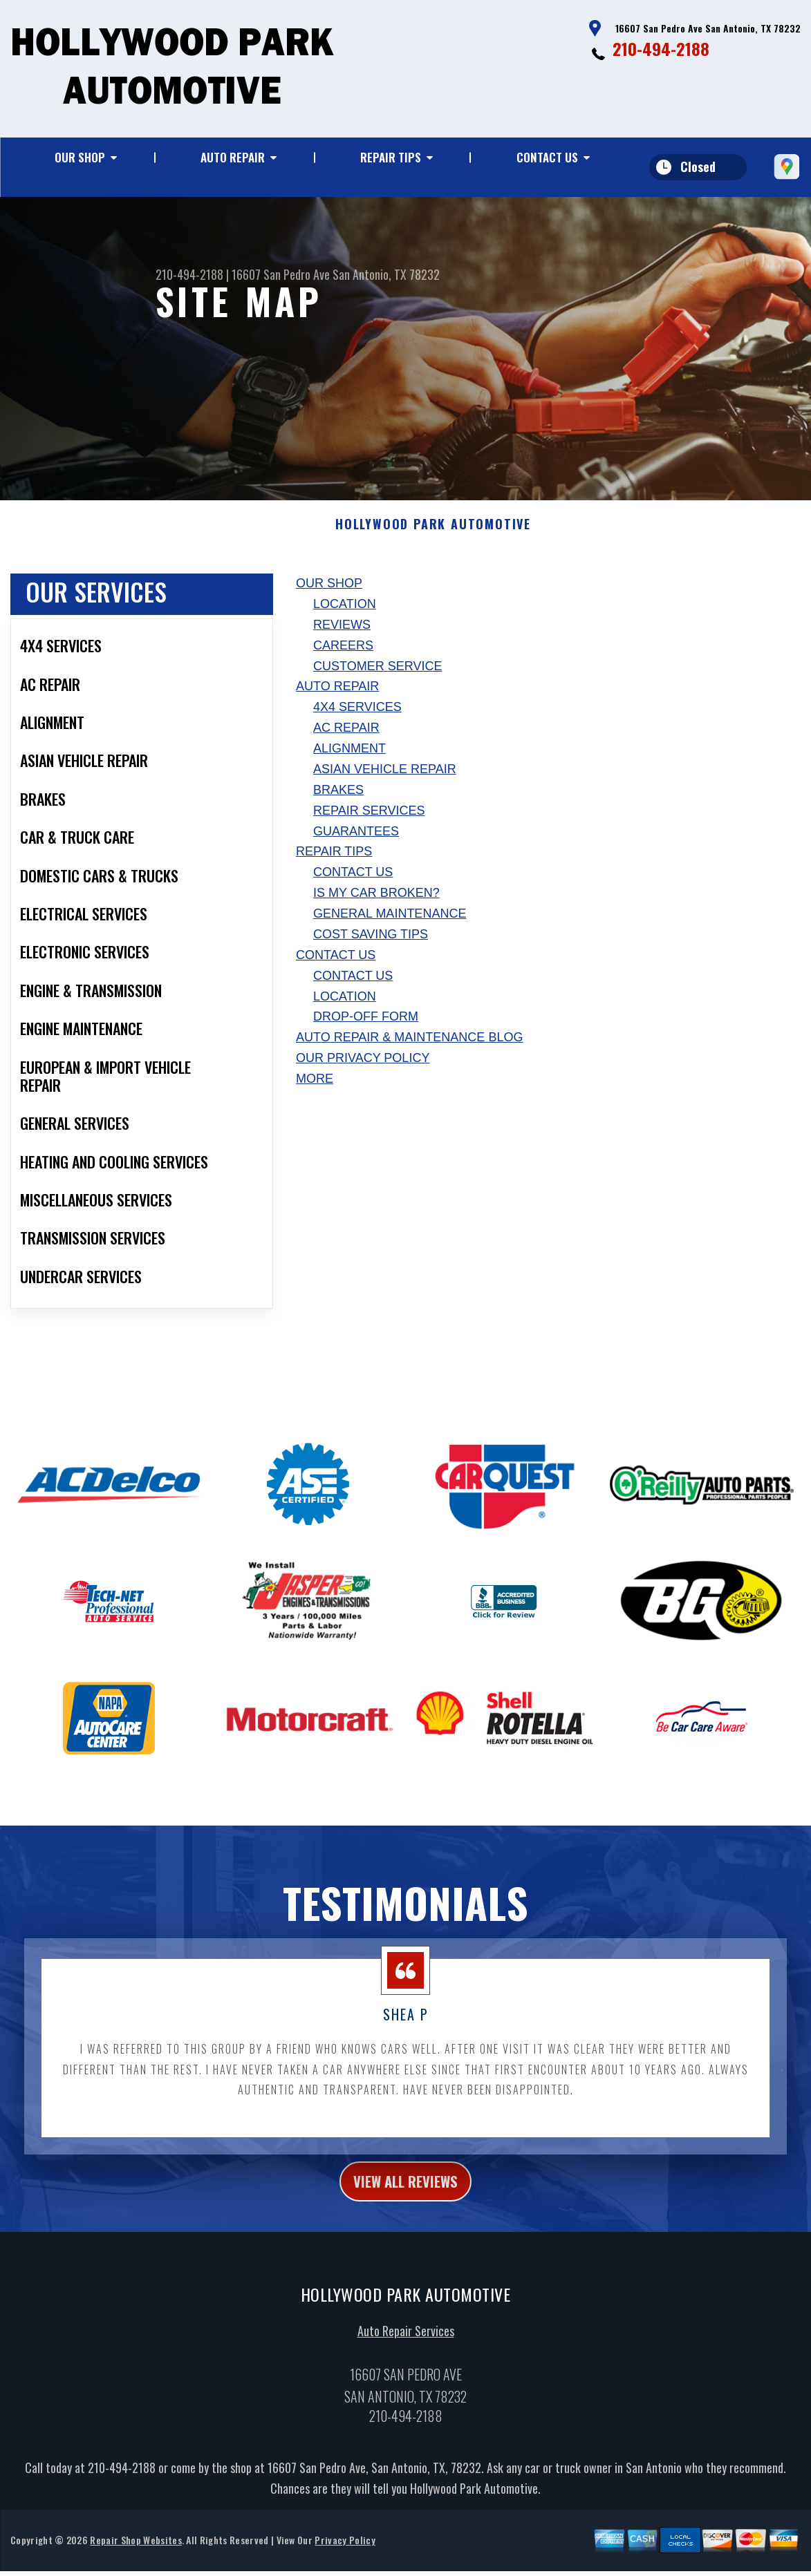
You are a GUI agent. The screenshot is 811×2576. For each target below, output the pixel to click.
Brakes (338, 804)
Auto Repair (233, 157)
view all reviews (405, 2197)
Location (344, 618)
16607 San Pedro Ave (281, 274)
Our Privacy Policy (362, 1072)
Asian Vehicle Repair (384, 783)
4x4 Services (357, 721)
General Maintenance (389, 927)
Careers (343, 658)
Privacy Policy (345, 2558)
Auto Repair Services (405, 2349)
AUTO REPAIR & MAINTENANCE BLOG (409, 1051)
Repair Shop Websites (135, 2558)
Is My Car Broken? (376, 906)
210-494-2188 (661, 48)
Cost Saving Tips (370, 948)
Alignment (349, 762)
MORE (314, 1092)
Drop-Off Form (365, 1030)
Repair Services (369, 824)
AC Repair (346, 741)
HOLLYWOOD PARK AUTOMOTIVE (433, 538)
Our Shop (80, 157)
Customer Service (377, 679)
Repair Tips (390, 157)
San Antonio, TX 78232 (386, 274)
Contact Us (547, 157)
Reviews (342, 638)
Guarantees (356, 844)
